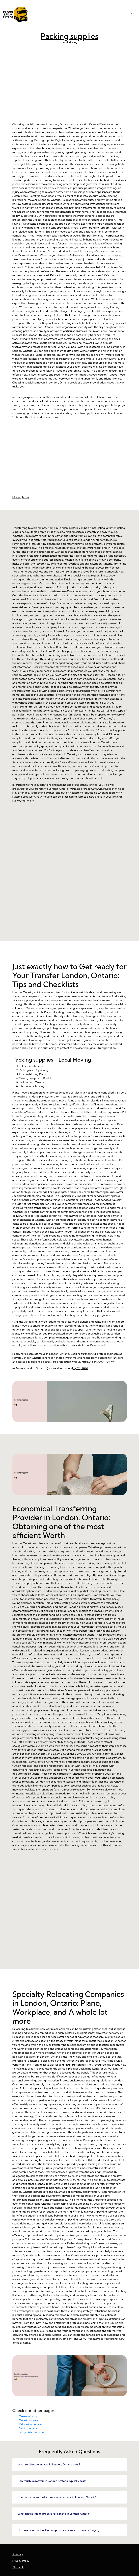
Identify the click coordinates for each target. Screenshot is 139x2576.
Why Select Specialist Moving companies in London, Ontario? (69, 88)
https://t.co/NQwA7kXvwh (98, 1361)
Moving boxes (20, 497)
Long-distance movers (33, 2432)
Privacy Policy (20, 2560)
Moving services (29, 2428)
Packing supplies (69, 36)
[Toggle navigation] (131, 14)
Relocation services (30, 2424)
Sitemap (17, 2554)
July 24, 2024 (80, 1368)
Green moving (28, 2416)
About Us (18, 2567)
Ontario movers (28, 2420)
